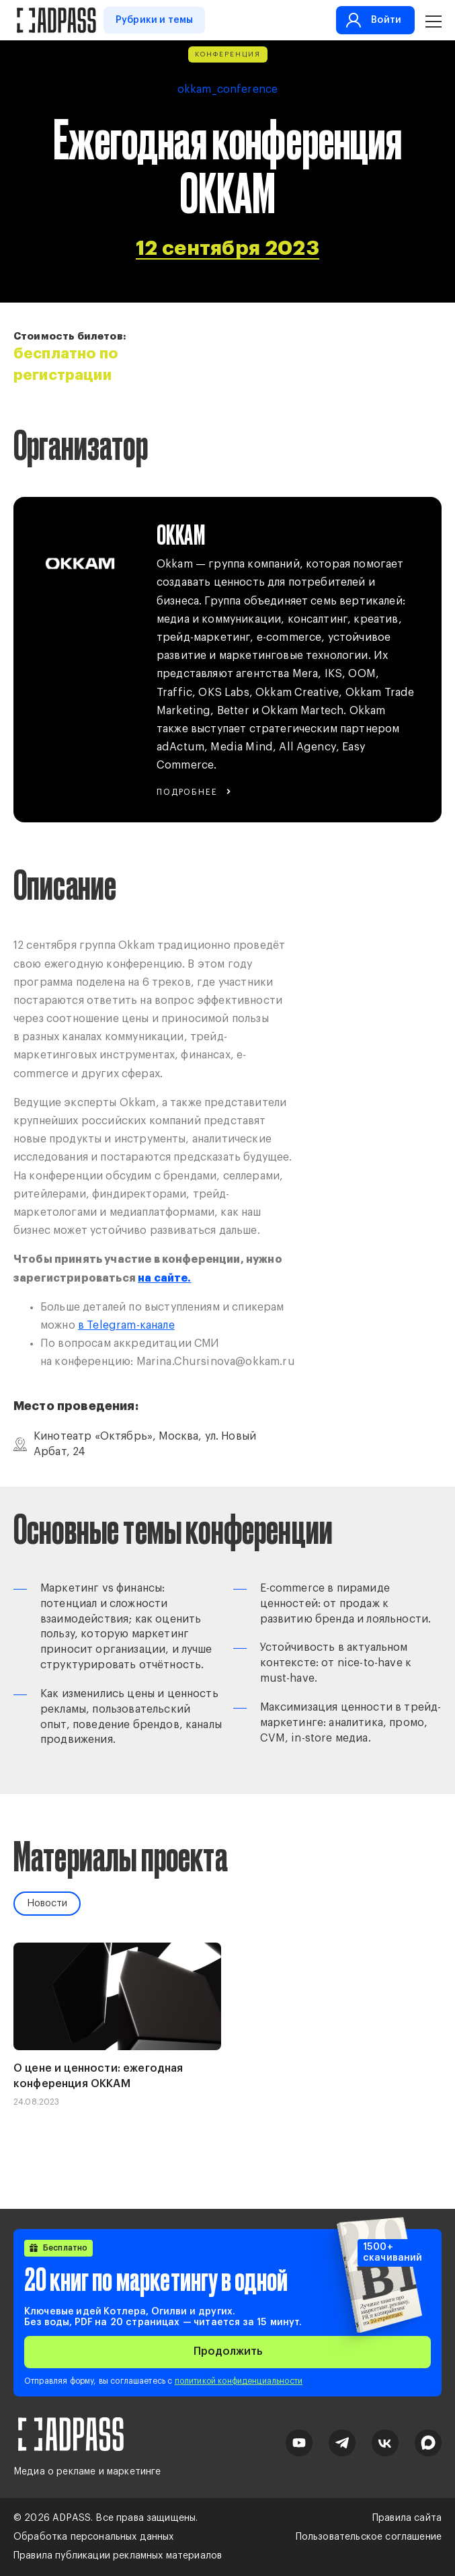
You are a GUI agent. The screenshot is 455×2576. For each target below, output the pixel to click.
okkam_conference (227, 89)
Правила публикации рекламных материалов (117, 2556)
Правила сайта (407, 2518)
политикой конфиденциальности (238, 2381)
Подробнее (187, 792)
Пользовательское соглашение (369, 2537)
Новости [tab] (47, 1903)
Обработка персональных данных (93, 2537)
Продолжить (228, 2351)
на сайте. (164, 1278)
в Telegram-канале (126, 1325)
